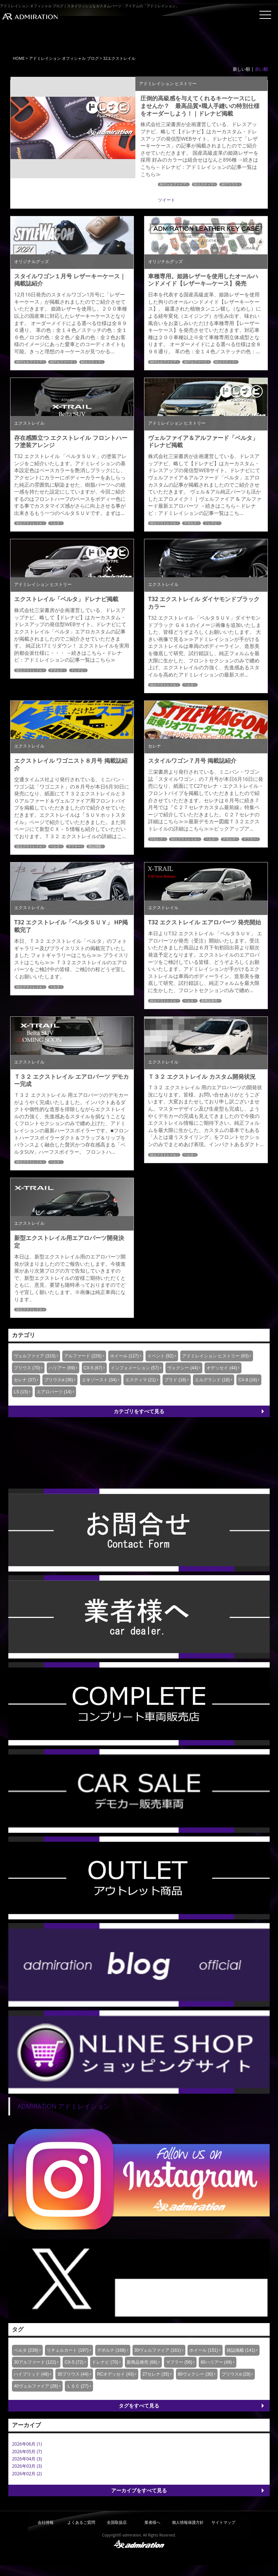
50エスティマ (204, 184)
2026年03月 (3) (27, 2466)
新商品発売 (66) (142, 2362)
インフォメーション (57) (135, 1367)
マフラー (74, 846)
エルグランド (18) (212, 1379)
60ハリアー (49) (216, 2362)
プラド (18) (175, 1379)
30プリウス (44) (72, 2374)
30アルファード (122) (35, 2362)
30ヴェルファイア (173, 184)
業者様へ (152, 2522)
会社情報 (46, 2522)
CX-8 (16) (247, 1379)
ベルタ (55, 523)
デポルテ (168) (111, 2350)
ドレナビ (211, 523)
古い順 (261, 69)
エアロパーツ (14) (54, 1391)
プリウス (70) (27, 1367)
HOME (19, 58)
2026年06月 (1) (27, 2444)
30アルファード (61, 362)
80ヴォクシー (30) (195, 2374)
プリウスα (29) (236, 2374)
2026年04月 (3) (27, 2459)
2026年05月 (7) (27, 2451)
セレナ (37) (25, 1379)
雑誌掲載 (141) (241, 2350)
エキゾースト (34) (99, 1379)
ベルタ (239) (26, 2350)
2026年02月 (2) (27, 2474)
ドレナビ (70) (105, 2362)
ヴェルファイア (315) (34, 1355)
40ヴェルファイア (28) (36, 2386)
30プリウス (229, 184)
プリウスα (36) (58, 1379)
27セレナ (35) (155, 2374)
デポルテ (190, 523)
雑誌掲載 (94, 846)
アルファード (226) (82, 1355)
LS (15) (21, 1391)
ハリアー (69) (62, 1367)
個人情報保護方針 (188, 2522)
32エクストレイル (29, 523)
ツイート (166, 200)
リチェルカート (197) (67, 2350)
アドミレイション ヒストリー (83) (215, 1355)
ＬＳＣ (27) (78, 2386)
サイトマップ (223, 2522)
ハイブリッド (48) (31, 2374)
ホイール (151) (203, 2350)
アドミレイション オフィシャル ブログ (64, 58)
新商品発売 (209, 1001)
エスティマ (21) (140, 1379)
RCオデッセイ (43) (115, 2374)
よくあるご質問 (81, 2522)
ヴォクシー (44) (182, 1367)
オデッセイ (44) (221, 1367)
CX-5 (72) (73, 2362)
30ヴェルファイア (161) (157, 2350)
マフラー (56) (179, 2362)
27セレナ (156, 839)
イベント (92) (160, 1355)
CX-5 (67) (93, 1367)
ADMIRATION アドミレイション (63, 2106)
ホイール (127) (124, 1355)
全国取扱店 (117, 2522)
